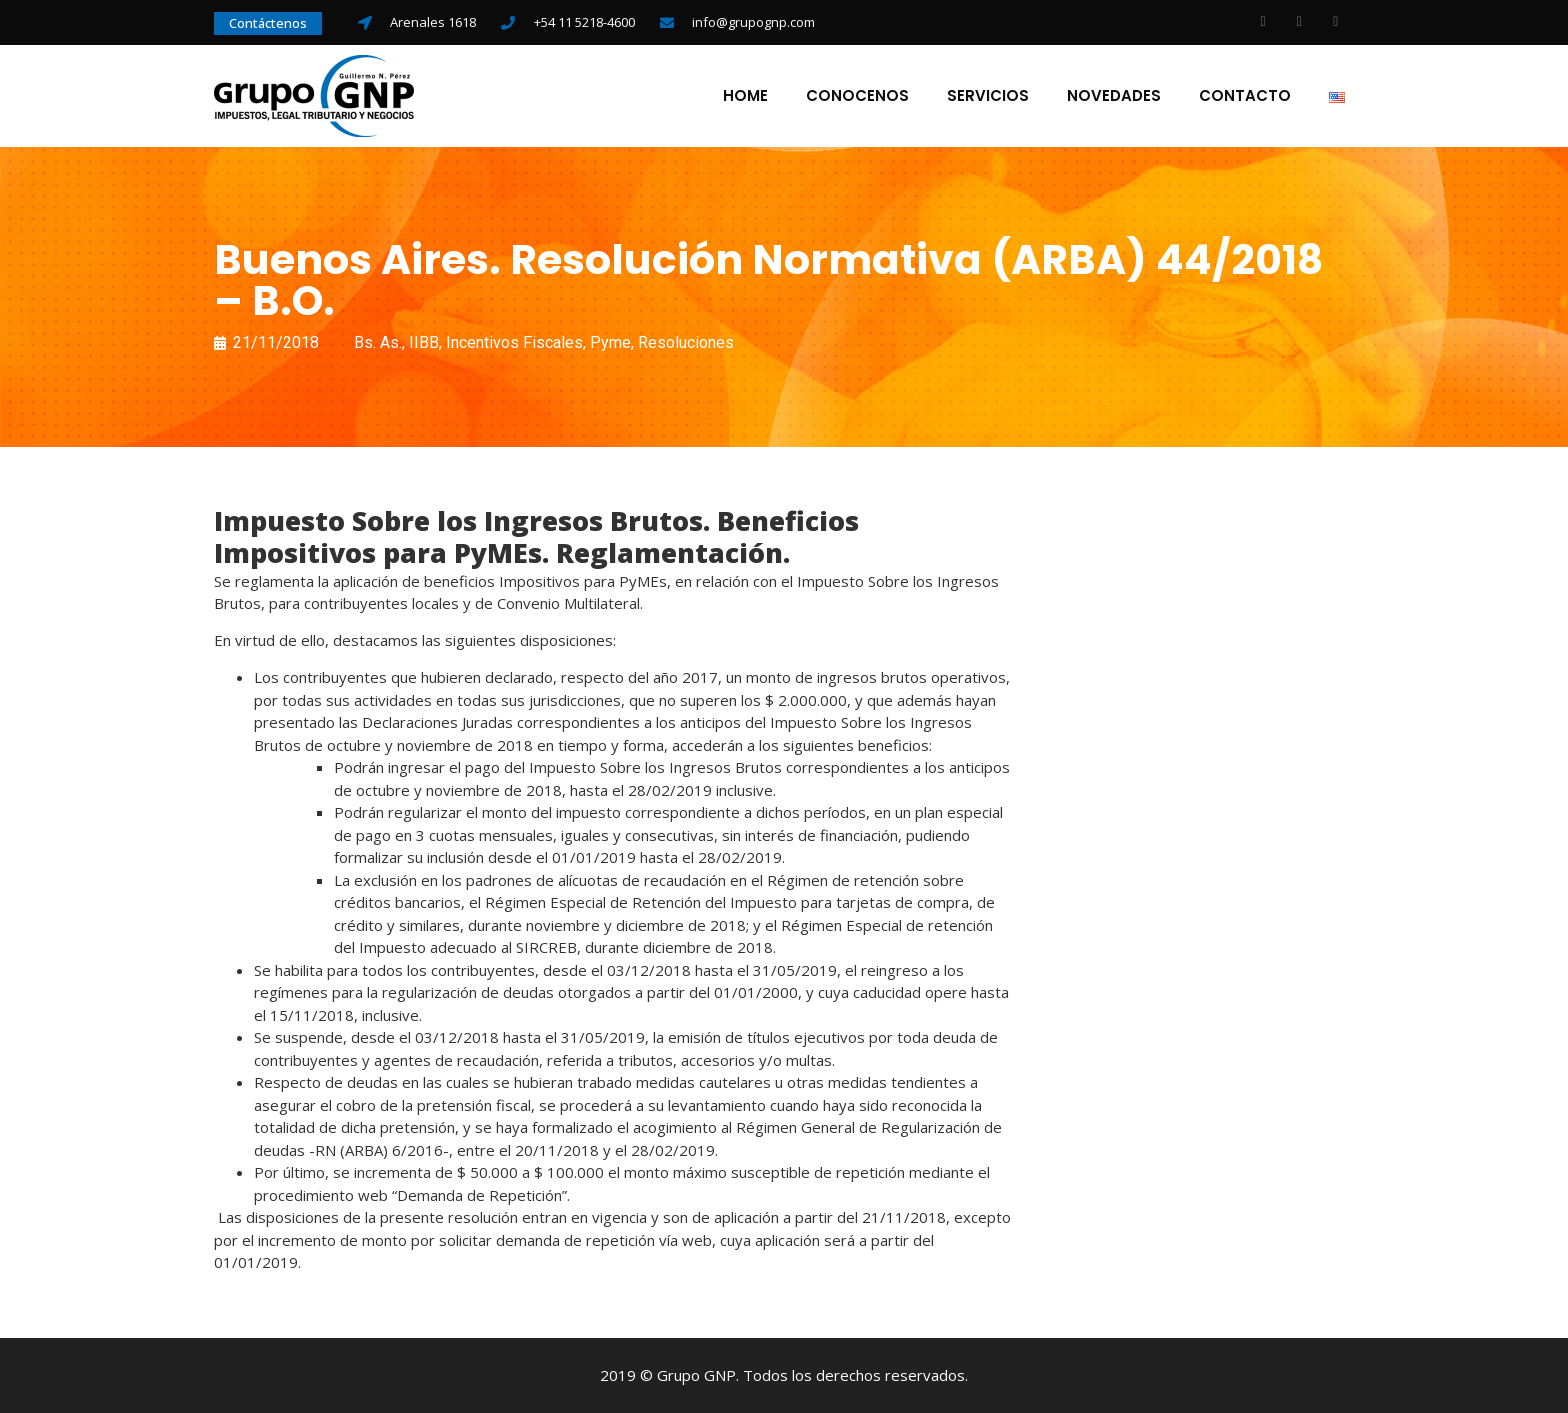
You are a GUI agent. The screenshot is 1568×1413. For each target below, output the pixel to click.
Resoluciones (686, 342)
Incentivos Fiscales (514, 342)
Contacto (1245, 96)
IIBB (424, 342)
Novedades (1114, 96)
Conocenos (857, 96)
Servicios (988, 96)
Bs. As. (378, 342)
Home (745, 96)
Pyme (610, 342)
